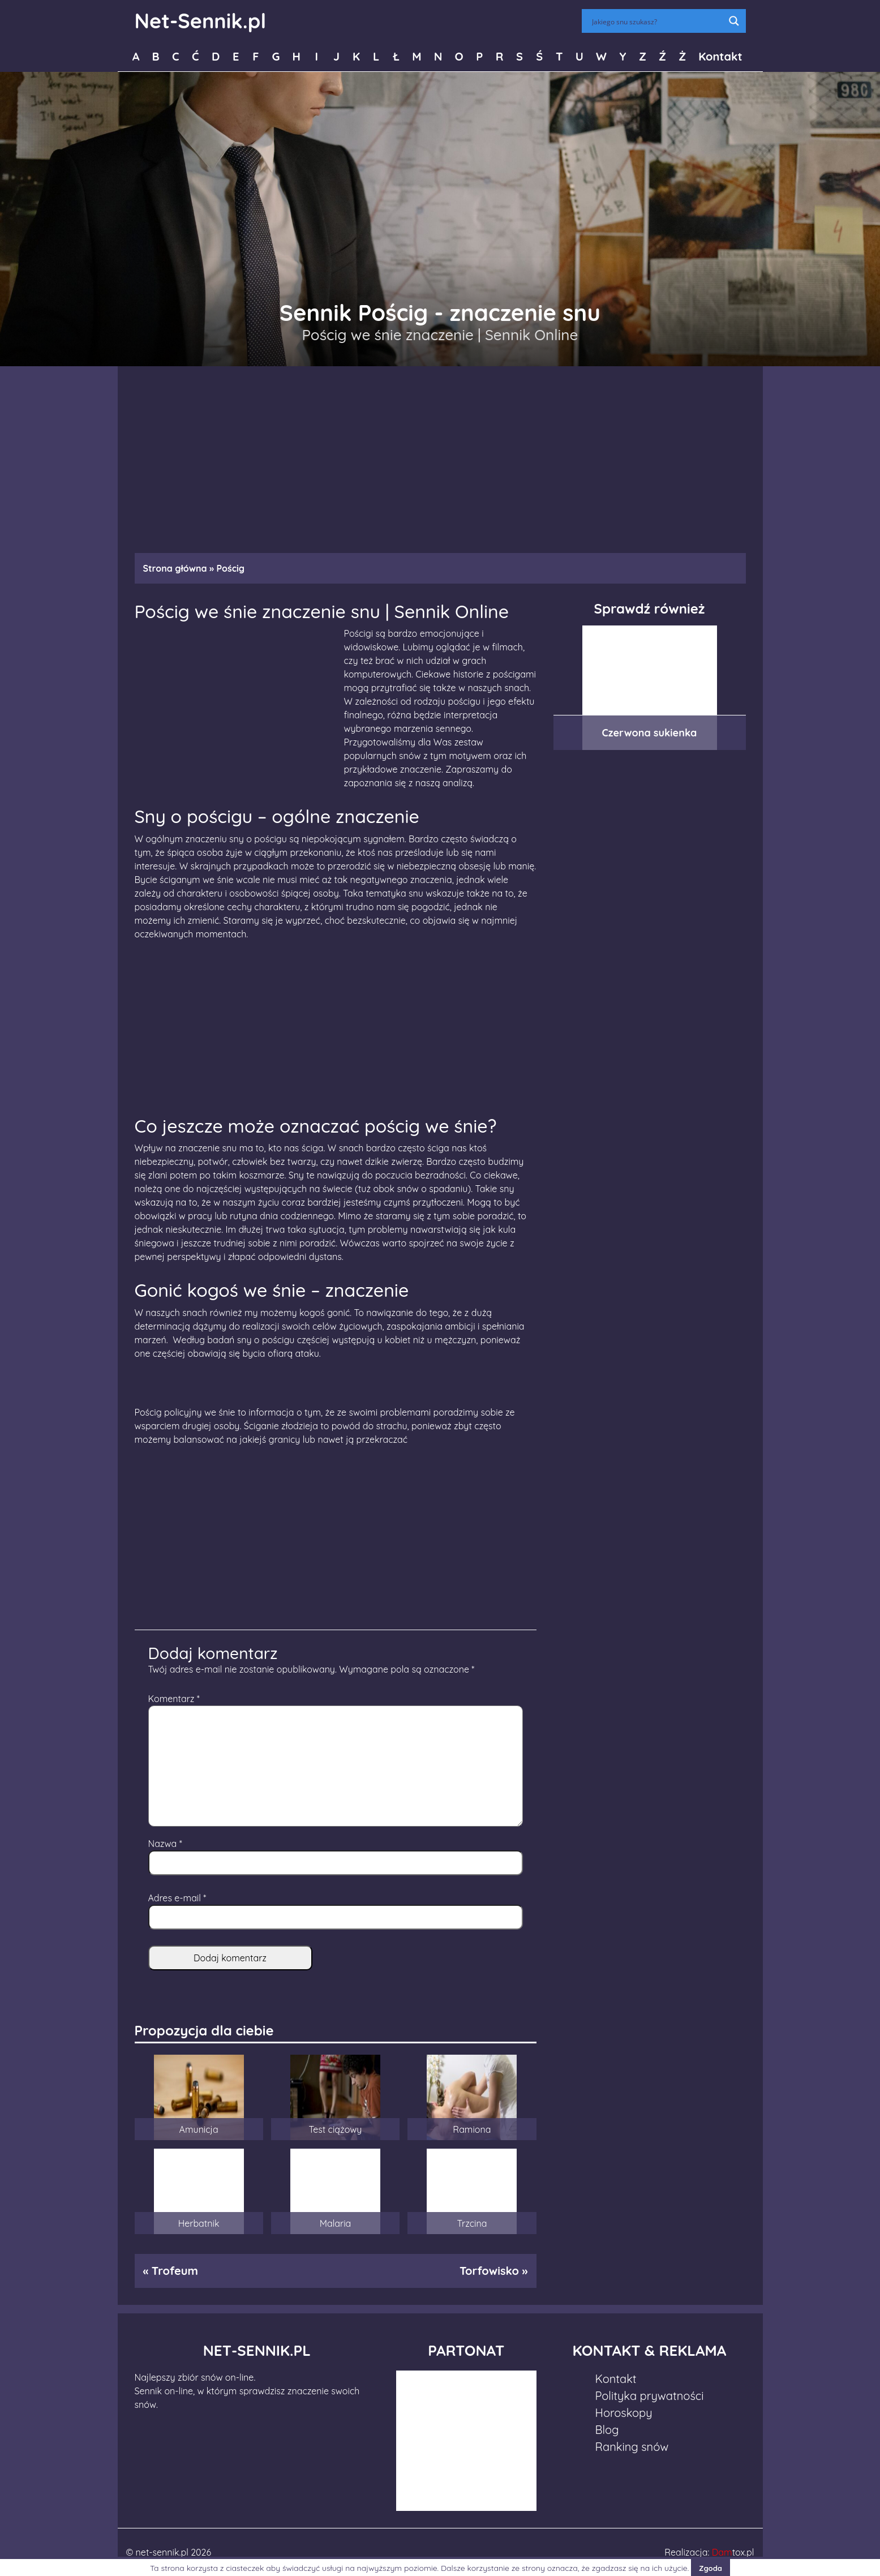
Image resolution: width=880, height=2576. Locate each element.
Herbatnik (199, 2223)
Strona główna (175, 568)
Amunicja (198, 2129)
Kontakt (720, 56)
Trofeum (175, 2271)
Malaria (335, 2223)
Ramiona (472, 2129)
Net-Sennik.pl (201, 20)
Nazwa (165, 1843)
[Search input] (656, 20)
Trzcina (472, 2223)
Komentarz (174, 1698)
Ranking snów (632, 2447)
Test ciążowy (335, 2129)
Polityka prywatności (649, 2396)
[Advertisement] (440, 454)
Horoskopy (624, 2413)
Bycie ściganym (167, 879)
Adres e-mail (177, 1898)
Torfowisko (489, 2271)
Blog (607, 2430)
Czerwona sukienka (649, 732)
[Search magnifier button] (734, 21)
